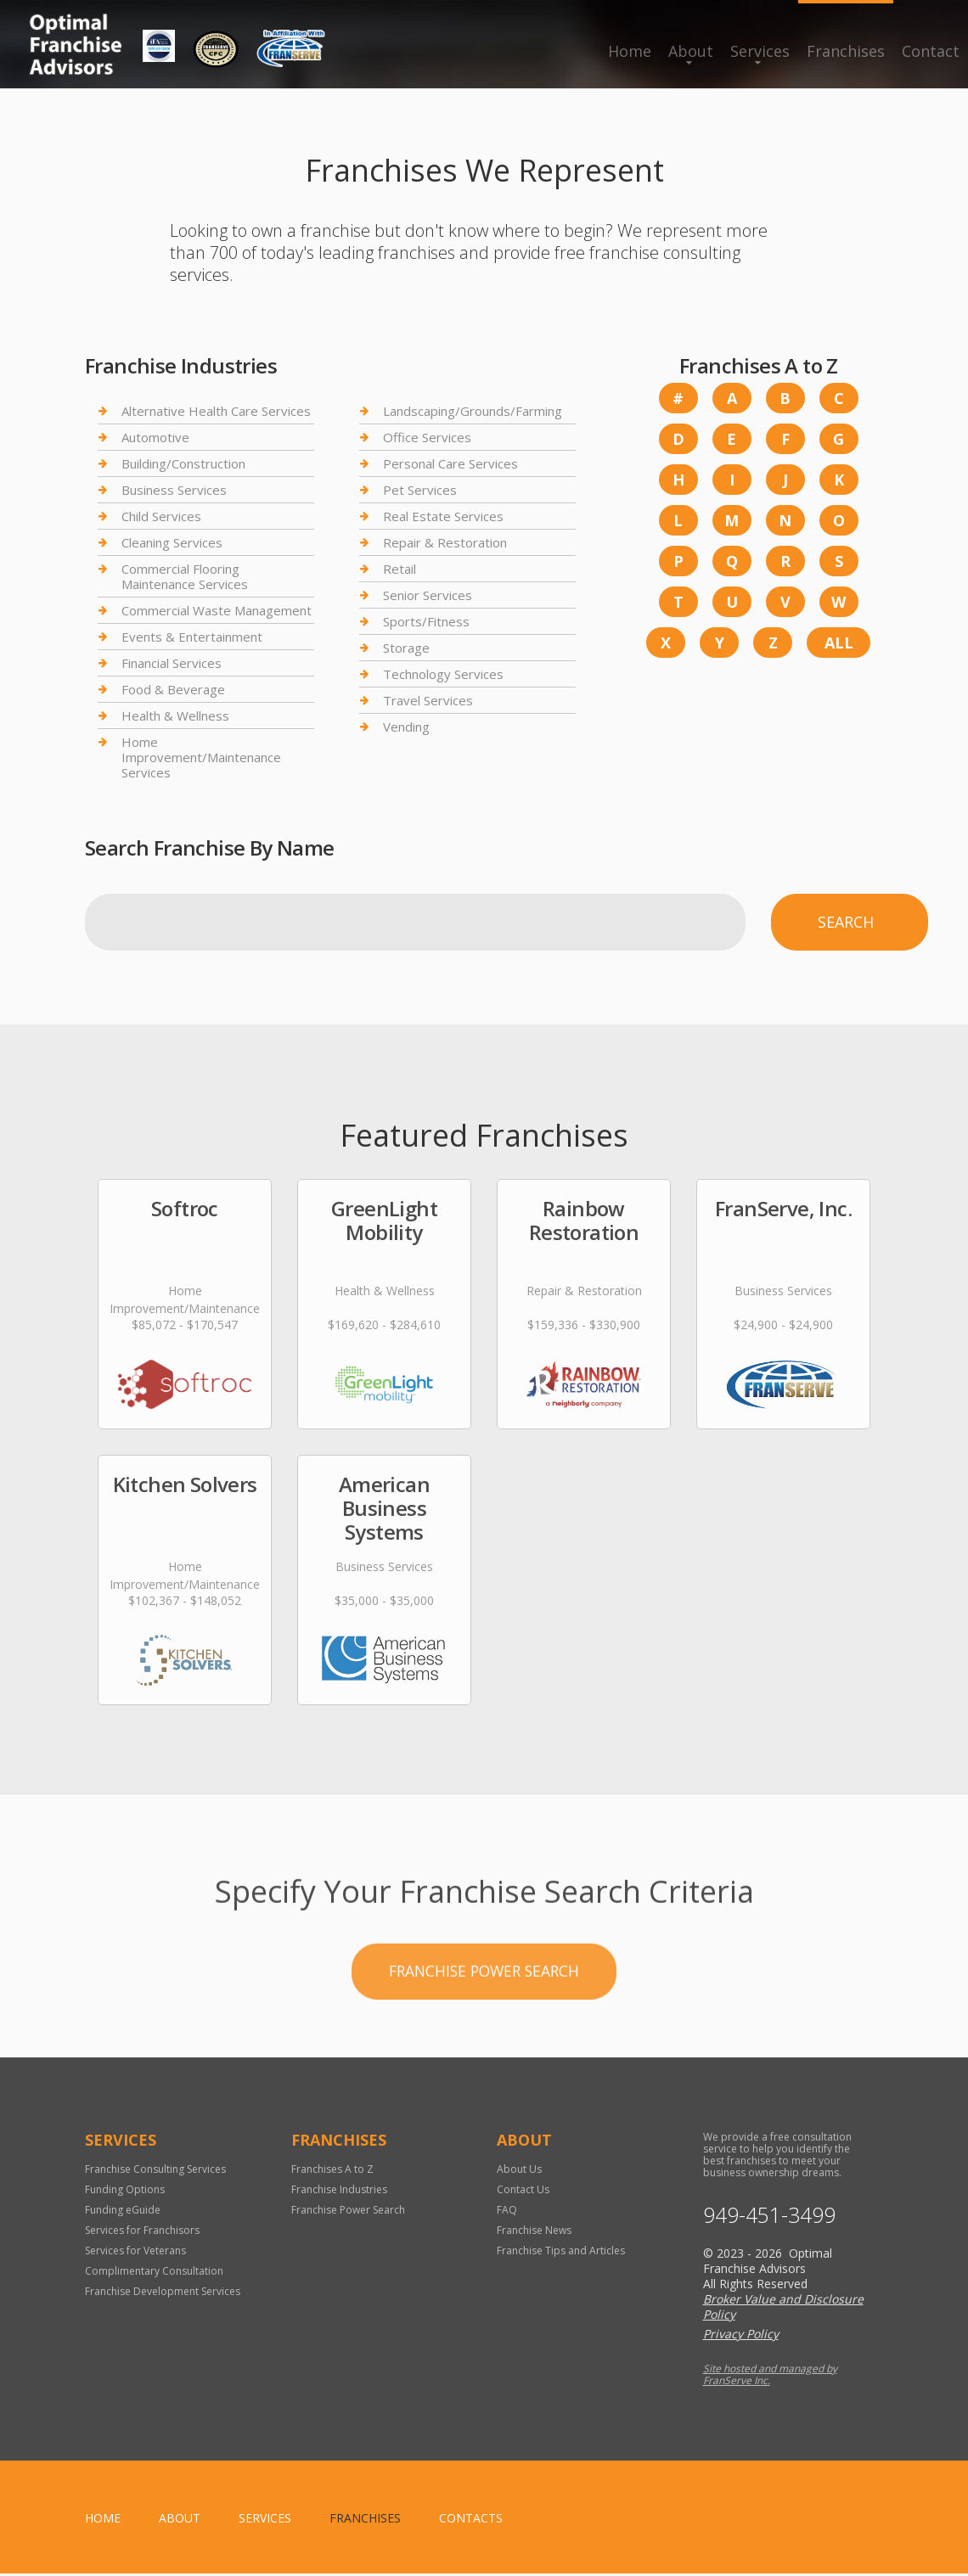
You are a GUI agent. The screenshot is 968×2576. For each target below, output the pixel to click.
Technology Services (443, 673)
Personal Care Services (450, 463)
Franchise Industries (339, 2192)
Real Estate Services (443, 516)
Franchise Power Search (348, 2212)
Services (760, 51)
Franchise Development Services (162, 2294)
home (103, 2520)
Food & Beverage (173, 689)
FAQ (507, 2212)
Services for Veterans (135, 2253)
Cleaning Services (171, 542)
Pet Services (420, 489)
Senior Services (427, 594)
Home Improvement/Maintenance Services (201, 757)
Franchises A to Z (332, 2171)
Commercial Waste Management (216, 610)
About (690, 51)
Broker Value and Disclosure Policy (783, 2309)
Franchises (846, 51)
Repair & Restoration (445, 542)
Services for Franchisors (142, 2232)
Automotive (155, 437)
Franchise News (534, 2232)
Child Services (161, 516)
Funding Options (125, 2192)
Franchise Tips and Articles (561, 2253)
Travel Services (428, 700)
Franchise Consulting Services (155, 2171)
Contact (931, 51)
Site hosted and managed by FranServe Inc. (770, 2377)
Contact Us (523, 2192)
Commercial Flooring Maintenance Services (184, 576)
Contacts (471, 2520)
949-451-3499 (769, 2217)
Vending (406, 726)
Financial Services (171, 662)
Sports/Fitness (426, 621)
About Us (519, 2171)
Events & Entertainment (191, 636)
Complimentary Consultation (154, 2273)
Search (846, 922)
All (838, 642)
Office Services (427, 437)
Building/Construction (183, 463)
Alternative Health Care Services (216, 411)
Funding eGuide (122, 2212)
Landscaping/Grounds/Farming (472, 411)
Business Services (174, 489)
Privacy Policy (741, 2336)
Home (629, 51)
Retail (399, 568)
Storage (406, 647)
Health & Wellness (175, 715)
